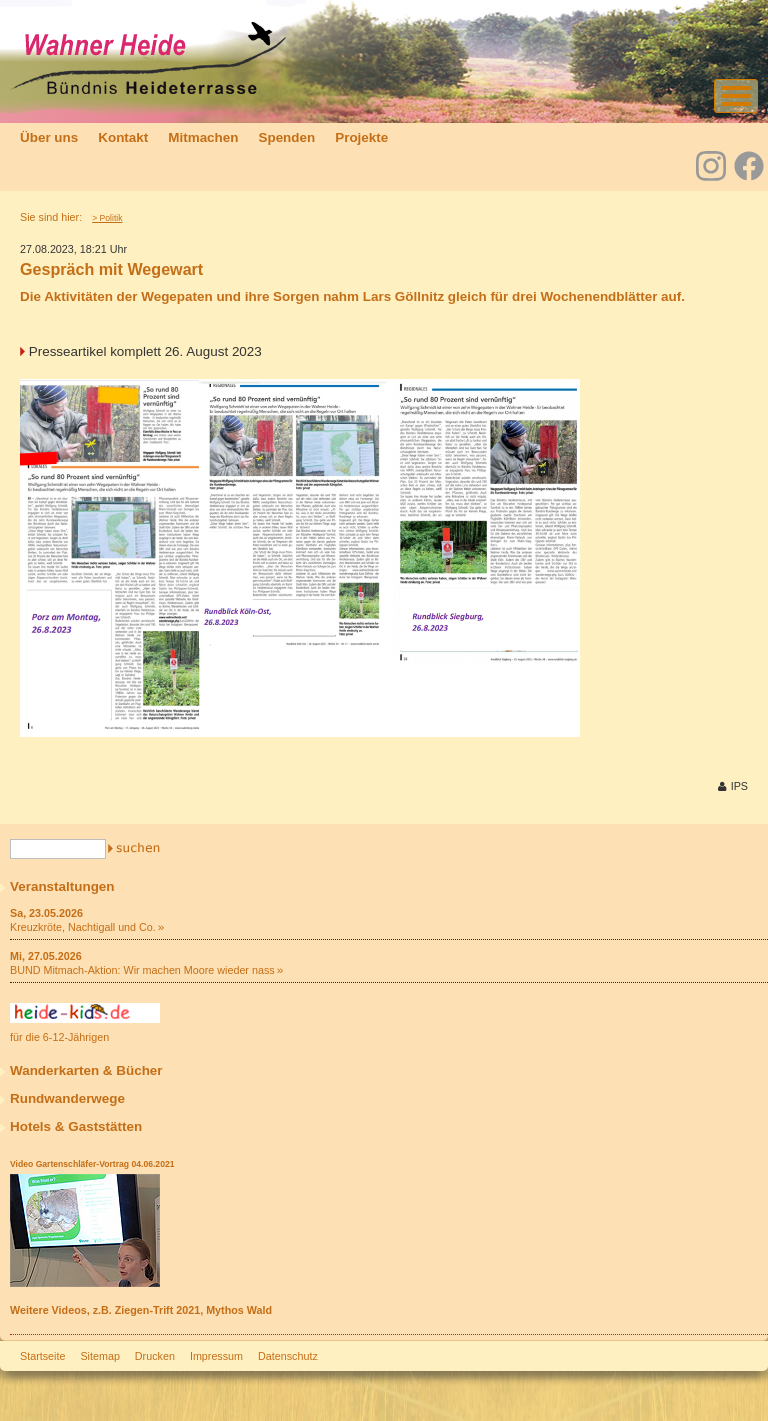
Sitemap (99, 1356)
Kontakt (123, 137)
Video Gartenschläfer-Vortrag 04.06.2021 (92, 1164)
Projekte (361, 137)
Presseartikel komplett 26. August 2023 (145, 351)
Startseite (42, 1356)
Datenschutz (288, 1356)
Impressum (216, 1356)
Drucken (155, 1356)
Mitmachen (203, 137)
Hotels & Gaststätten (76, 1126)
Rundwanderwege (67, 1098)
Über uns (49, 137)
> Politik (107, 218)
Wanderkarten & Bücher (86, 1070)
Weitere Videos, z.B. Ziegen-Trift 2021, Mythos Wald (141, 1310)
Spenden (286, 137)
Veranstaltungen (62, 886)
